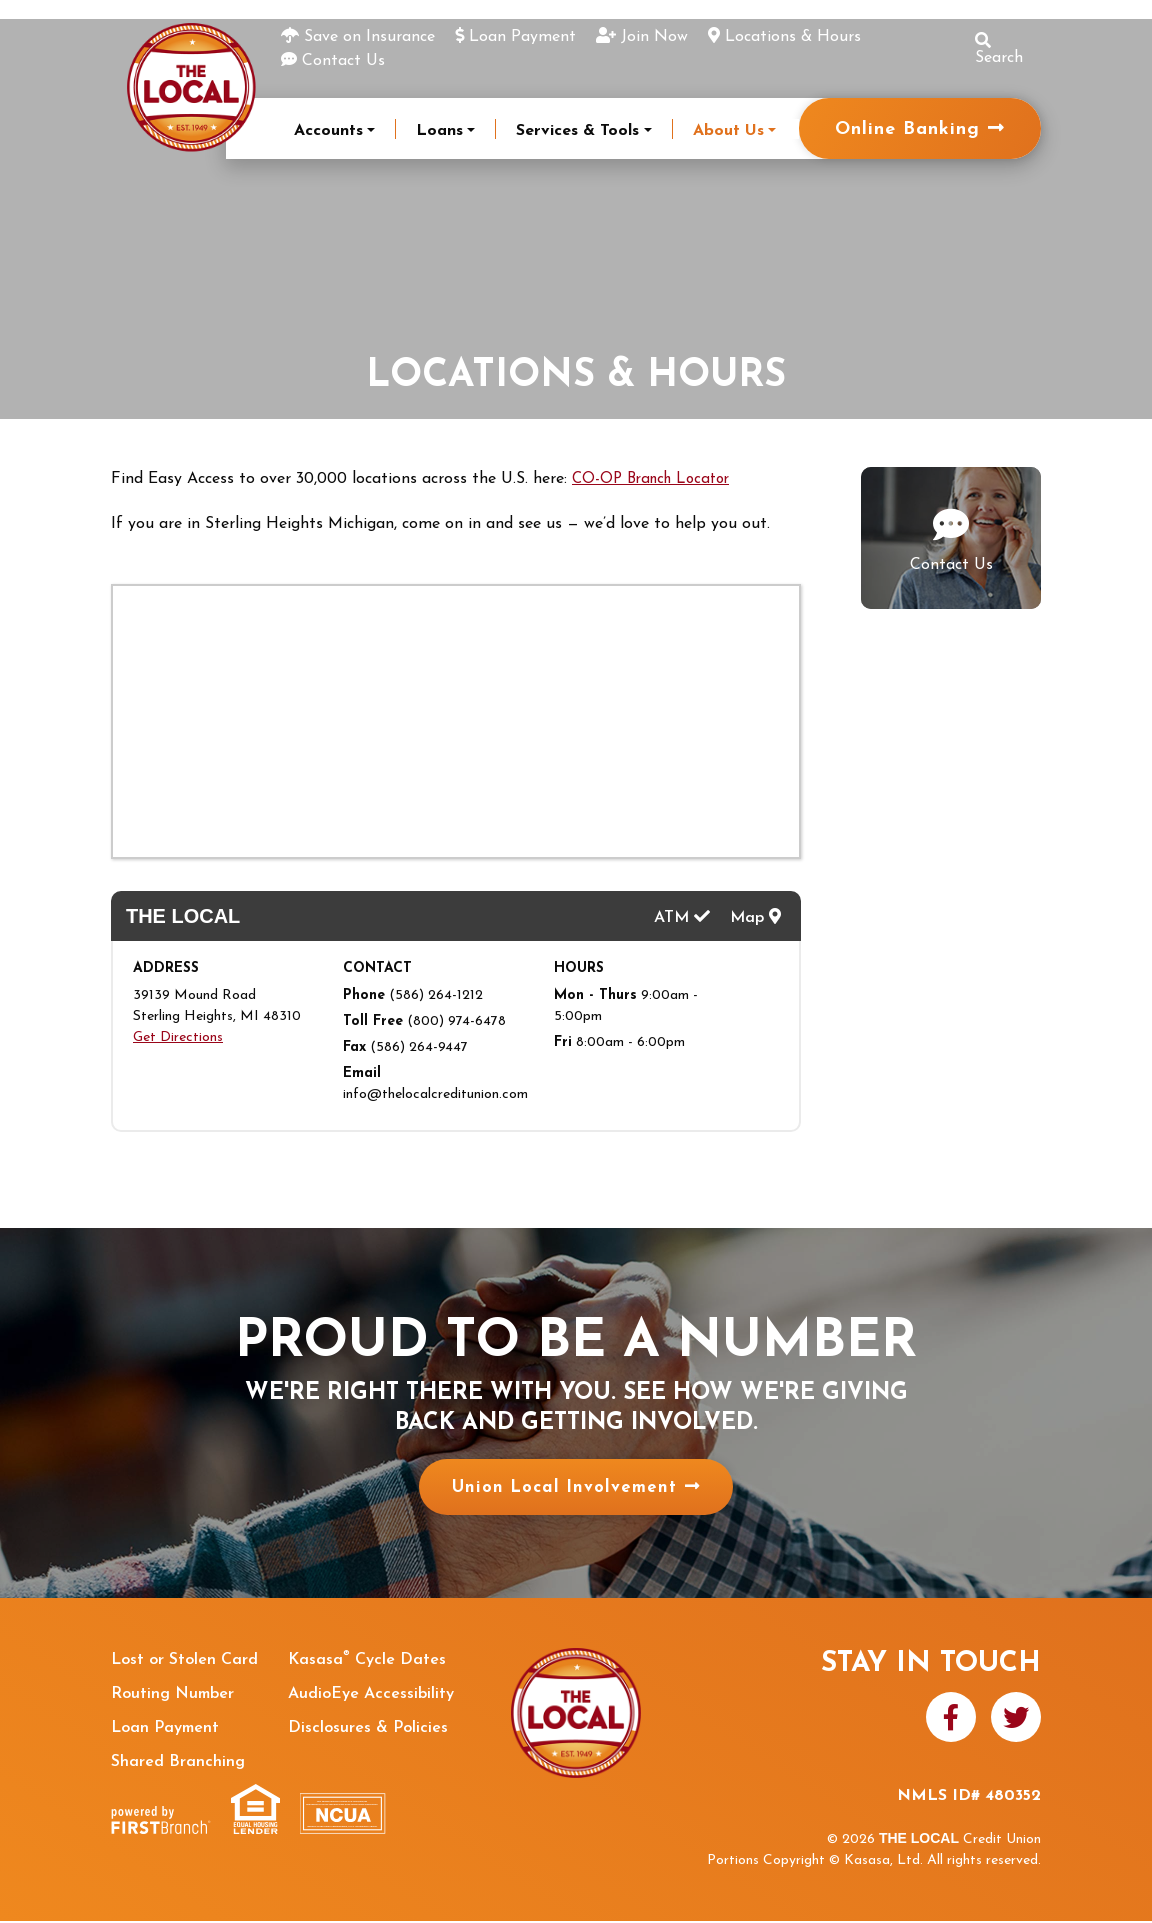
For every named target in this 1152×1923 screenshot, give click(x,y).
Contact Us (343, 61)
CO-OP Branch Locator (656, 479)
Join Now (654, 37)
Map (755, 916)
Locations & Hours (793, 37)
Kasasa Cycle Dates (367, 1662)
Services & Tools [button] (577, 131)
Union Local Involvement (563, 1489)
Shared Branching (178, 1764)
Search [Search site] (999, 49)
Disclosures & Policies (368, 1730)
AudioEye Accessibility (371, 1696)
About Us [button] (728, 131)
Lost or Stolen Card (184, 1662)
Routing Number (172, 1696)
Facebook (951, 1718)
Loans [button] (439, 131)
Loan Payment (522, 37)
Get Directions (178, 1039)
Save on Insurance (369, 37)
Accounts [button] (328, 131)
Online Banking (907, 129)
